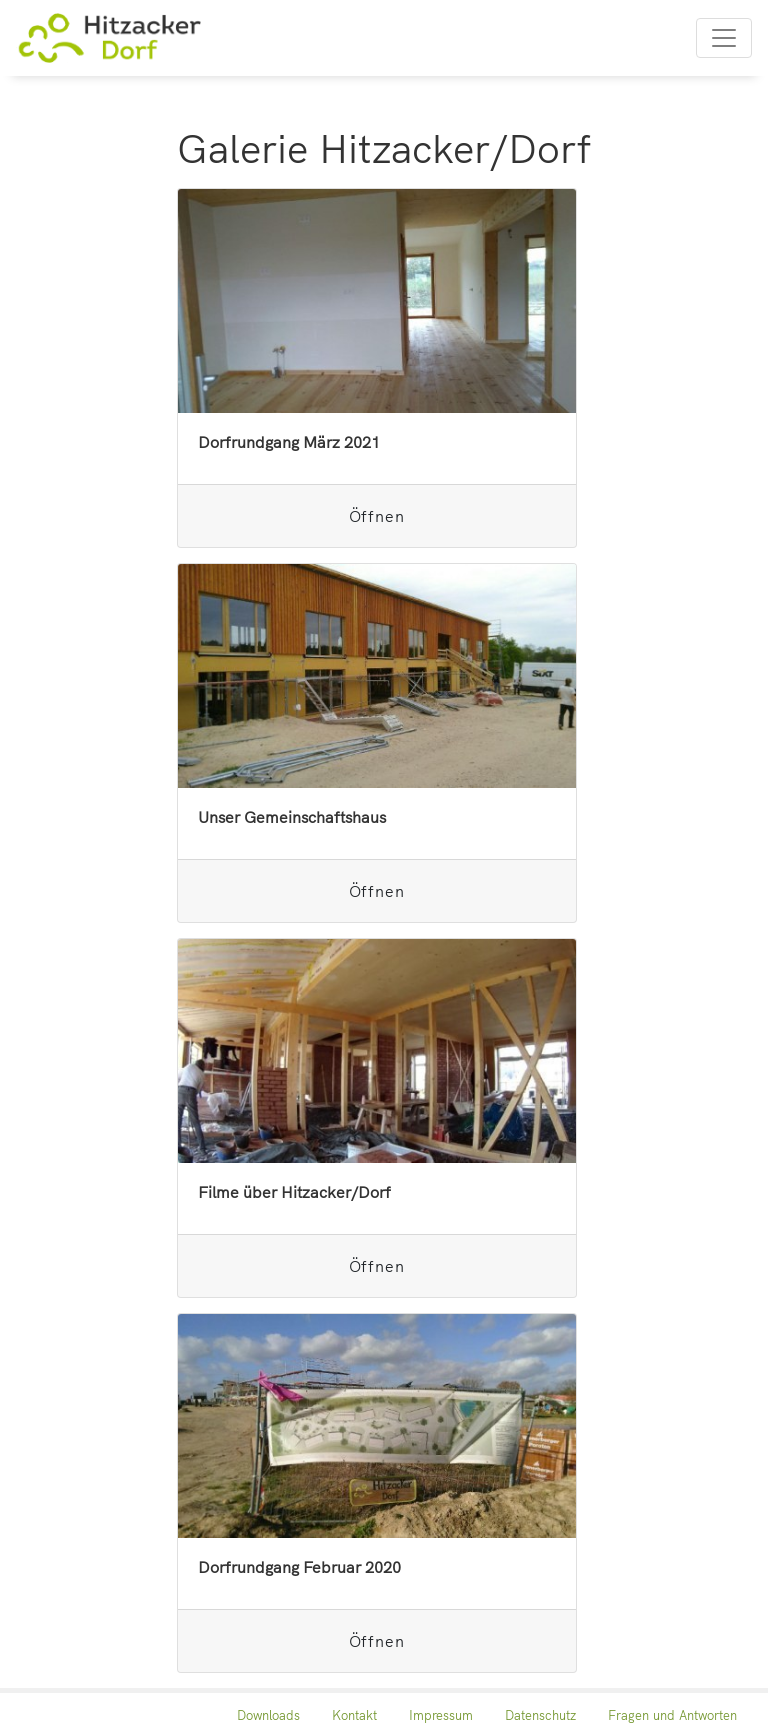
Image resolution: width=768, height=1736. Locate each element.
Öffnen (377, 516)
